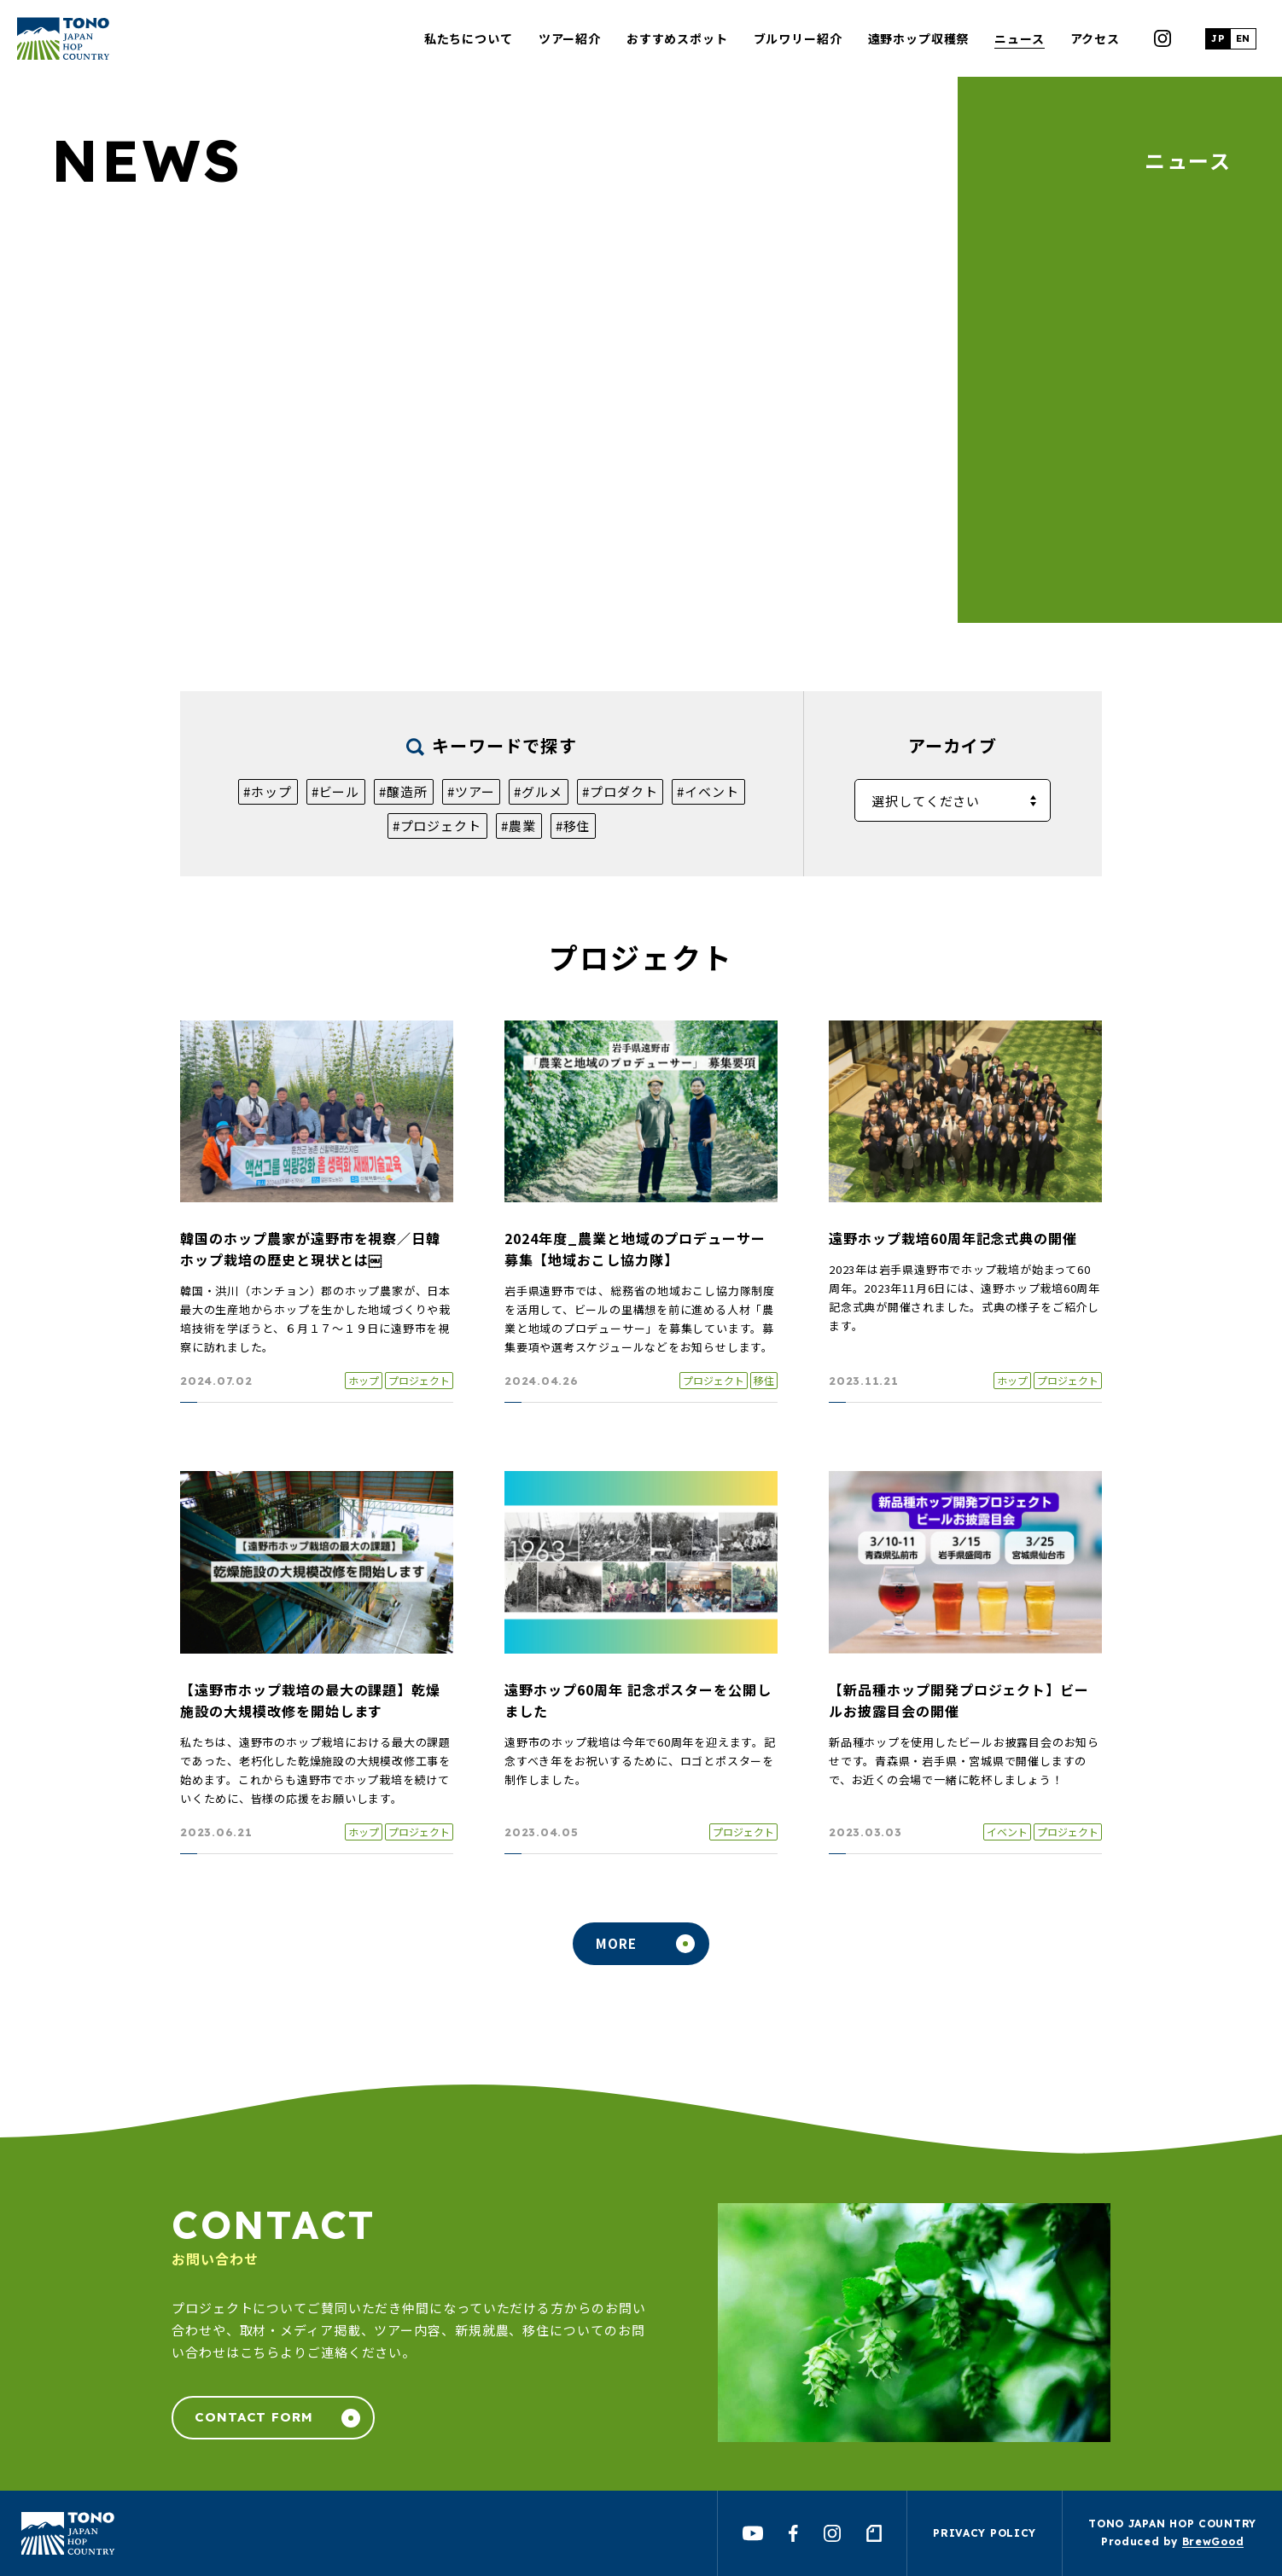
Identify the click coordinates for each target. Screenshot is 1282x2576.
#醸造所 (403, 791)
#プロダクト (619, 791)
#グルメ (538, 791)
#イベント (708, 791)
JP (1218, 38)
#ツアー (471, 791)
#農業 (518, 825)
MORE (616, 1943)
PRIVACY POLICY (984, 2533)
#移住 (573, 825)
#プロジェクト (437, 825)
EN (1243, 38)
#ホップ (267, 791)
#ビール (336, 791)
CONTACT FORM (254, 2417)
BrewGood (1213, 2541)
